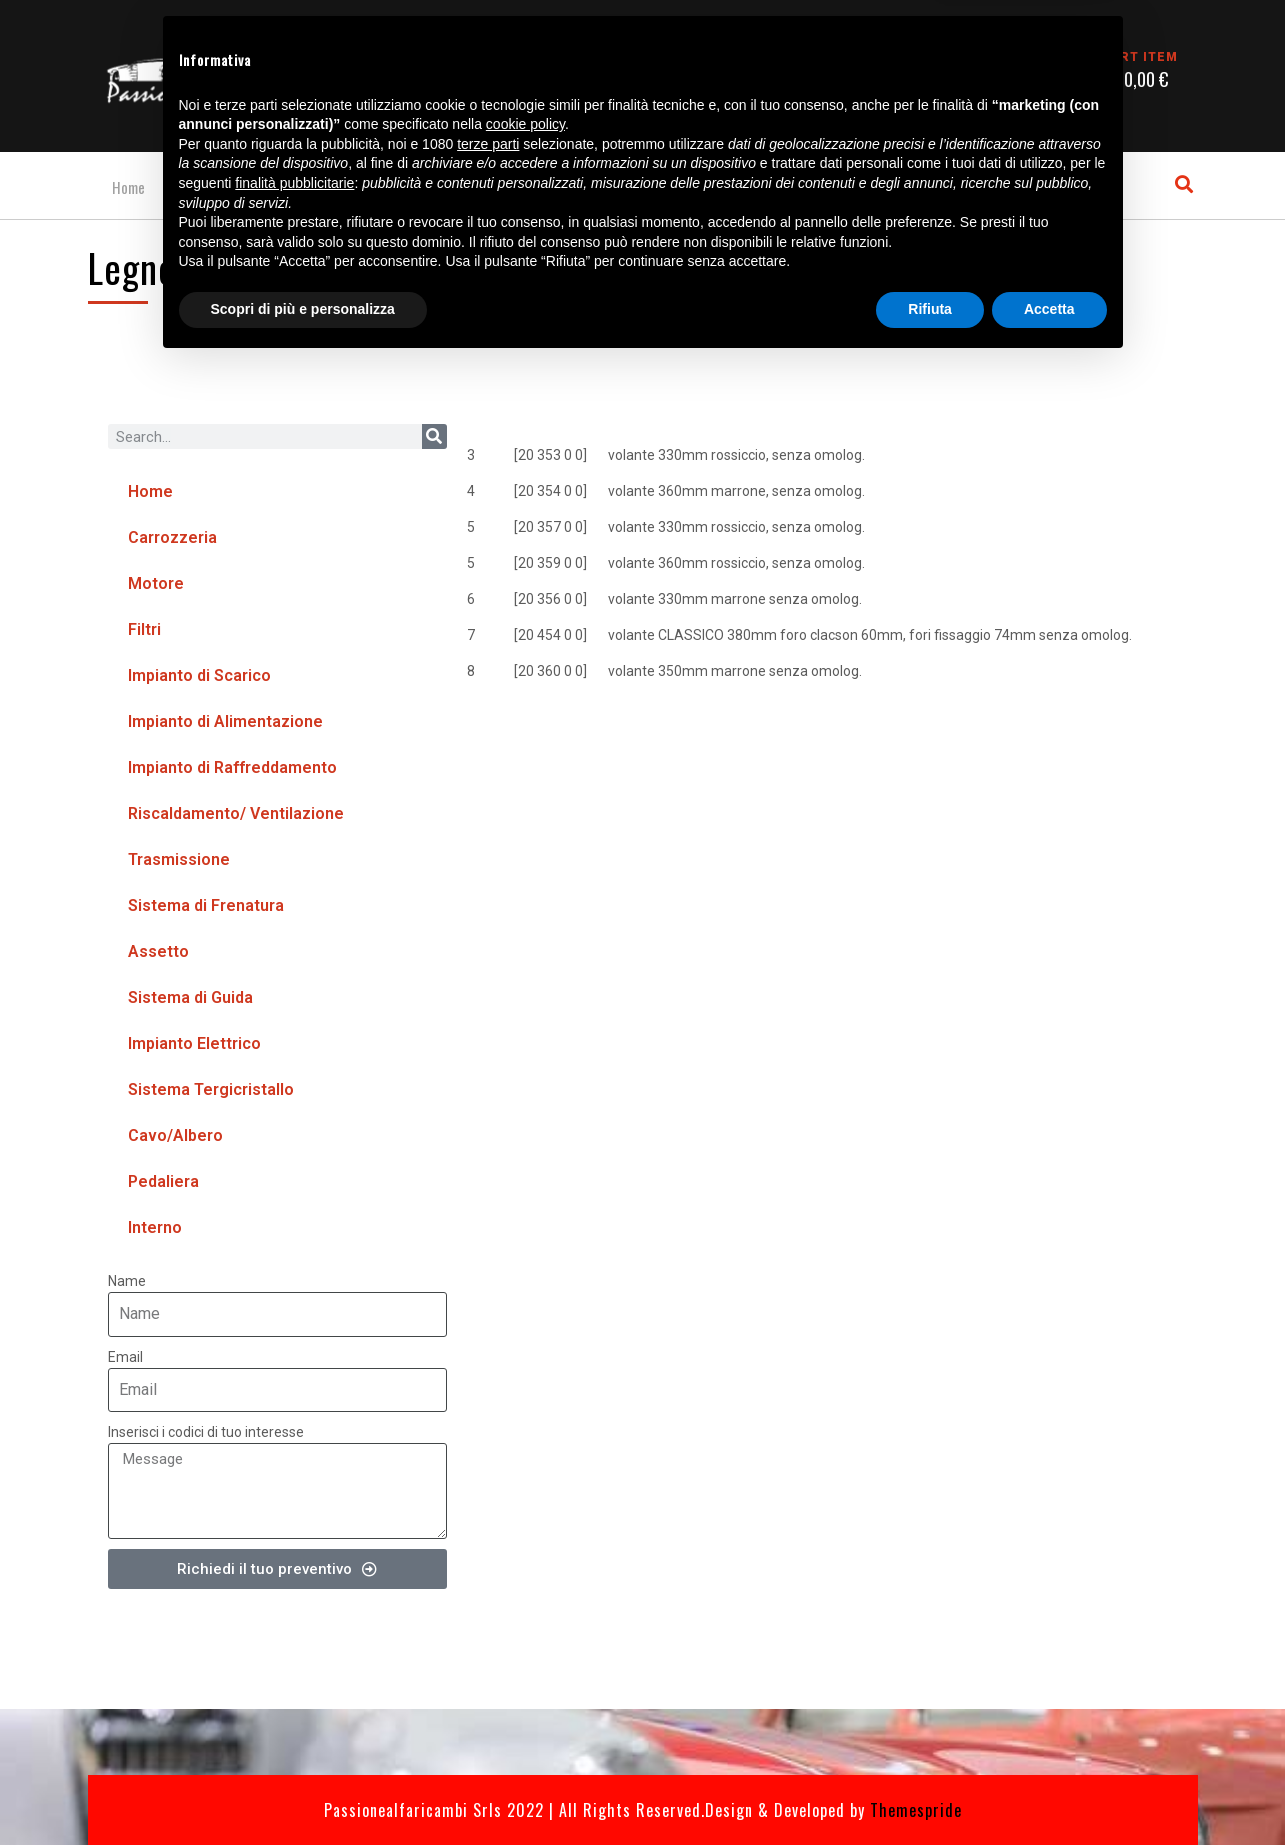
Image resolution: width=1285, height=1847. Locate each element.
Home (124, 188)
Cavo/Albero (175, 1138)
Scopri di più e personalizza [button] (303, 1792)
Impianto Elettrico (194, 1046)
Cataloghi (213, 188)
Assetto (158, 954)
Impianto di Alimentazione (225, 724)
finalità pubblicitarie (294, 1666)
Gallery (401, 188)
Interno (155, 1230)
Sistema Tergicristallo (211, 1092)
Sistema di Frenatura (206, 908)
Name (127, 1284)
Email (125, 1359)
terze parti (488, 1627)
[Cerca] (434, 439)
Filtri (144, 632)
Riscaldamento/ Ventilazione (236, 816)
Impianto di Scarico (199, 678)
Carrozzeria (172, 540)
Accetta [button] (1049, 1792)
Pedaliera (163, 1184)
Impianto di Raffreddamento (232, 770)
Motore (156, 586)
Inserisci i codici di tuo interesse (206, 1434)
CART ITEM (1139, 57)
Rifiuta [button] (930, 1792)
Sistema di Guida (190, 1000)
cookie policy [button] (525, 1608)
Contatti (311, 188)
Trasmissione (179, 862)
